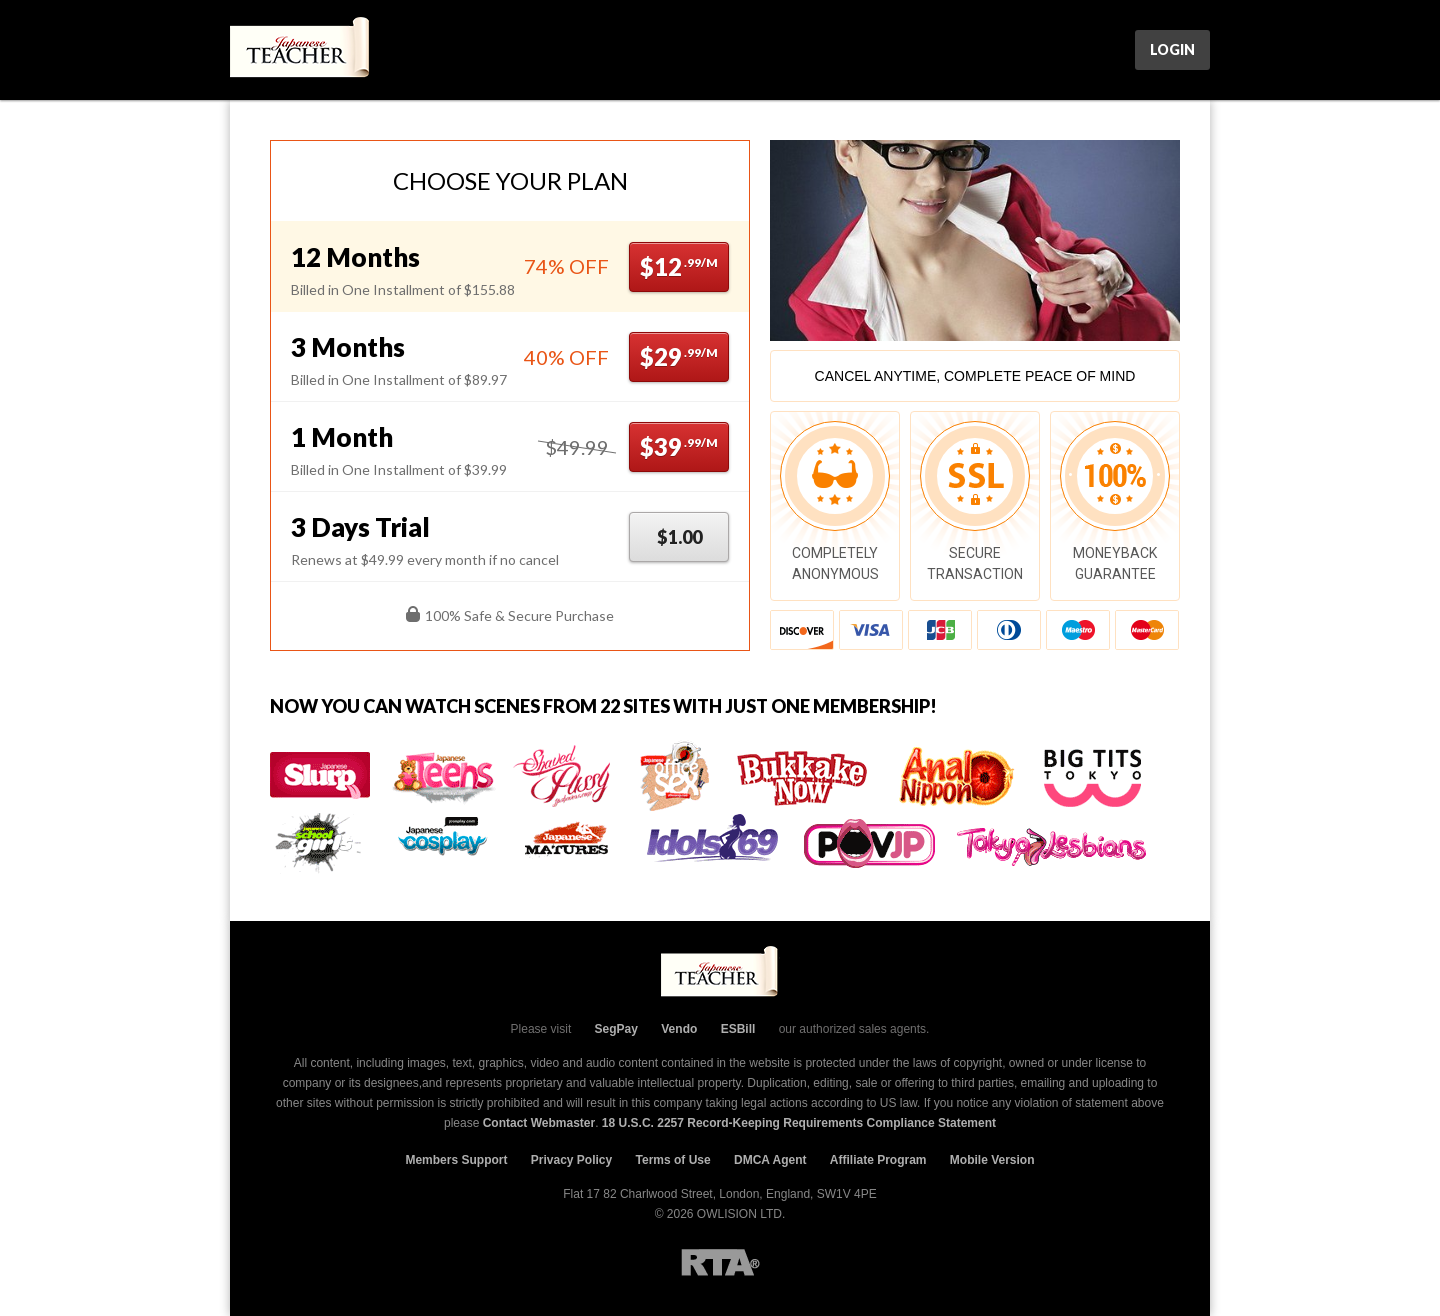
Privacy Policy (571, 1160)
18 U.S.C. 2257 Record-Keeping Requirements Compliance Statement (799, 1123)
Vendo (679, 1029)
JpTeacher (301, 50)
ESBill (738, 1029)
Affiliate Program (878, 1160)
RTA (720, 1262)
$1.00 (679, 537)
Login (1172, 49)
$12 (679, 266)
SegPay (616, 1029)
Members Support (456, 1160)
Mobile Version (992, 1160)
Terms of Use (673, 1160)
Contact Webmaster (539, 1123)
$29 (679, 356)
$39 (679, 446)
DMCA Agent (770, 1160)
